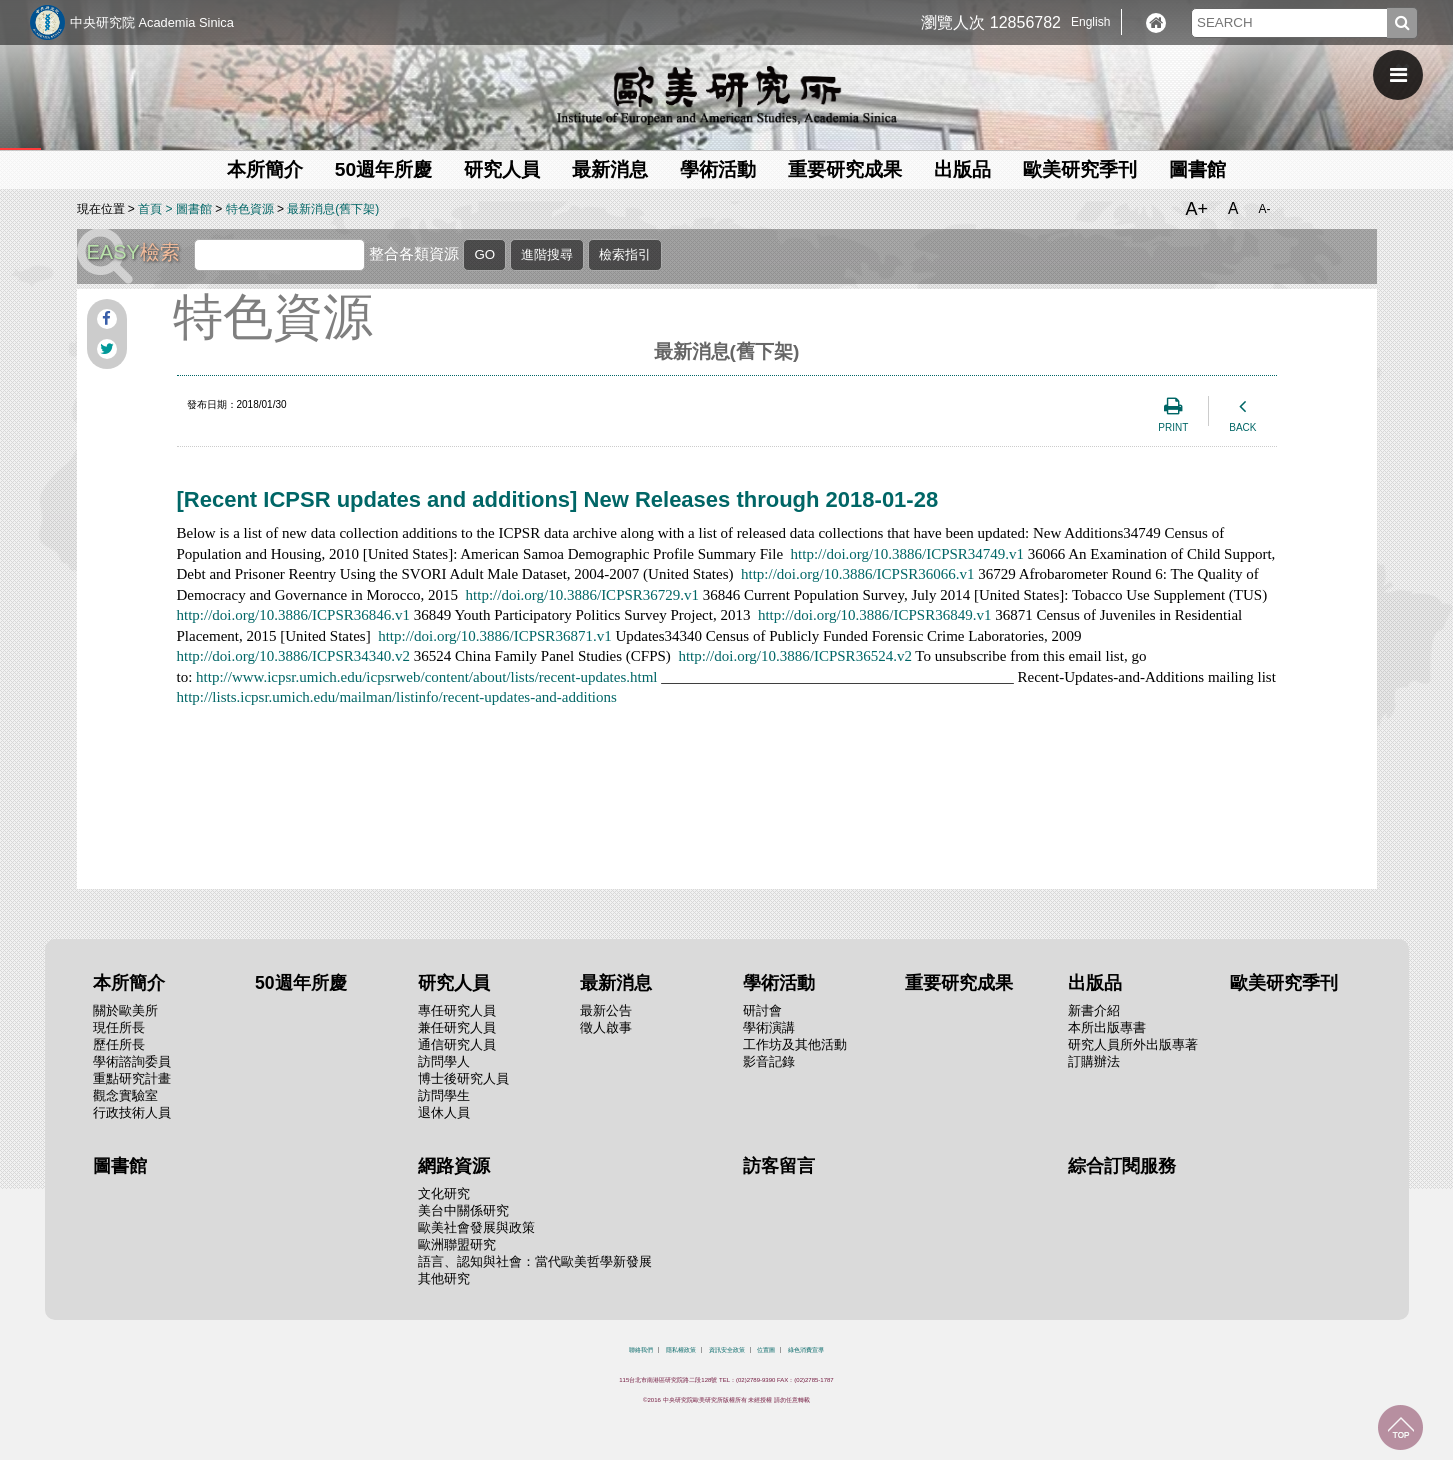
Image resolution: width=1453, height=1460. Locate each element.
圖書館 (1197, 169)
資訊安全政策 (727, 1350)
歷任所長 (119, 1044)
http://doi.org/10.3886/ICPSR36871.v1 (495, 636)
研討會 (762, 1010)
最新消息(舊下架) (333, 209)
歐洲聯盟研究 (457, 1244)
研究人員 (502, 169)
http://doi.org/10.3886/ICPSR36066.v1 (858, 574)
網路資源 (454, 1166)
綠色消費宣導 (806, 1350)
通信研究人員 (457, 1044)
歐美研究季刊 (1080, 169)
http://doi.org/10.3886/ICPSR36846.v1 (294, 615)
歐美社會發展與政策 (476, 1227)
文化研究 (444, 1193)
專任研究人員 (457, 1010)
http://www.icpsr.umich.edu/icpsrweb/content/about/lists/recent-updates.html (426, 677)
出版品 (962, 169)
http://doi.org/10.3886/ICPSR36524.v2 (795, 656)
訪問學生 (444, 1095)
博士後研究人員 (463, 1078)
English (1090, 22)
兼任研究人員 (457, 1027)
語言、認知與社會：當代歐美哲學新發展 (535, 1261)
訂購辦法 (1094, 1061)
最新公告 (606, 1010)
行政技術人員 (132, 1112)
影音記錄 (769, 1061)
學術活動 (718, 169)
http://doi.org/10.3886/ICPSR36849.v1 (875, 615)
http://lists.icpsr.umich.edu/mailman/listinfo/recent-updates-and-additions (397, 697)
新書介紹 (1094, 1010)
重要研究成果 (845, 169)
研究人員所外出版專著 (1133, 1044)
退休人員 (444, 1112)
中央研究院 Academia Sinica (152, 22)
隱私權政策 (681, 1350)
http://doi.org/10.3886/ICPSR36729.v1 (583, 595)
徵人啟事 (606, 1027)
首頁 (150, 209)
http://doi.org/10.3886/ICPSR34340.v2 (294, 656)
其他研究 (444, 1278)
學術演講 (769, 1027)
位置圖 (766, 1350)
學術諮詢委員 (132, 1061)
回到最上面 (1400, 1427)
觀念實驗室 (125, 1095)
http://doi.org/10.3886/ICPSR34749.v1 (908, 554)
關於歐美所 (125, 1010)
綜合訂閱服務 (1122, 1166)
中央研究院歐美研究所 (727, 95)
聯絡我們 (641, 1350)
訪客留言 (779, 1166)
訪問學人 (444, 1061)
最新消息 (610, 169)
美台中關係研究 (463, 1210)
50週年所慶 (383, 169)
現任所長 (119, 1027)
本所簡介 (265, 169)
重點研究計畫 (132, 1078)
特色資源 (250, 209)
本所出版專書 (1107, 1027)
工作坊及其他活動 (795, 1044)
